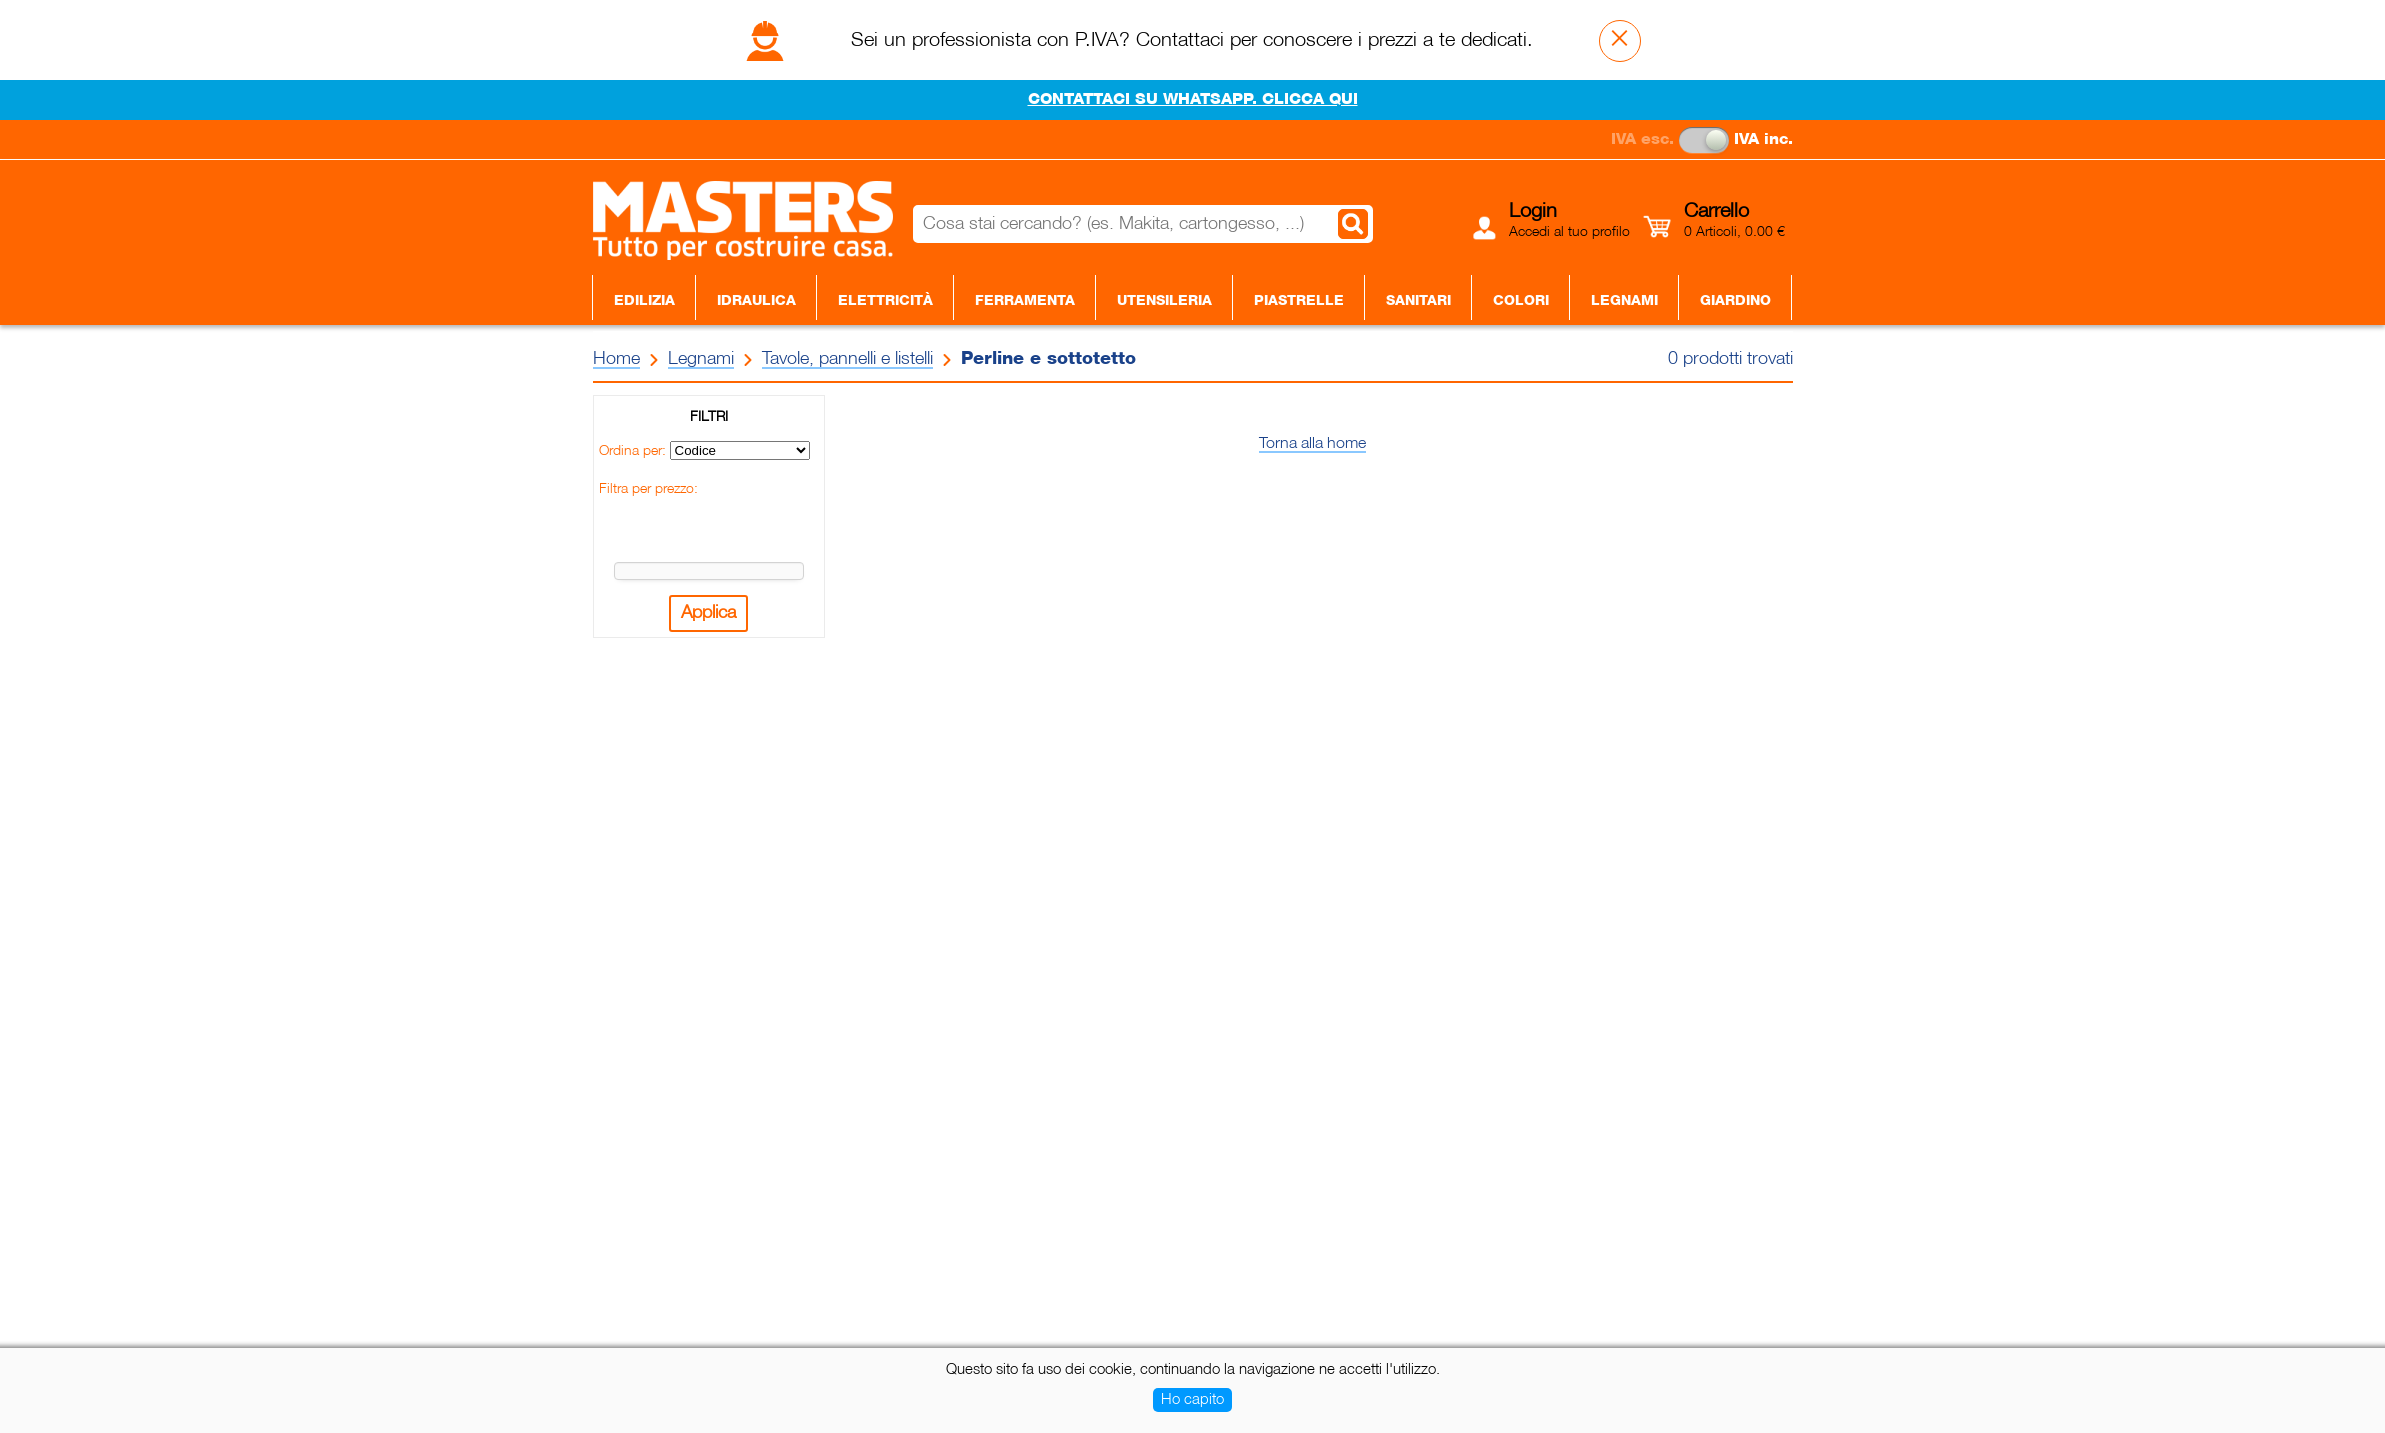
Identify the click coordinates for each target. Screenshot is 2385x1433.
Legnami (1624, 301)
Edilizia (644, 301)
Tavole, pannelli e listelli (847, 359)
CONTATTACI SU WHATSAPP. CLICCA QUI (1193, 100)
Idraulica (756, 301)
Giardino (1735, 301)
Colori (1521, 301)
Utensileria (1164, 301)
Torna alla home (1312, 444)
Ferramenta (1025, 301)
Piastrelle (1299, 301)
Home (616, 359)
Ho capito (1192, 1400)
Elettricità (885, 301)
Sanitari (1418, 301)
